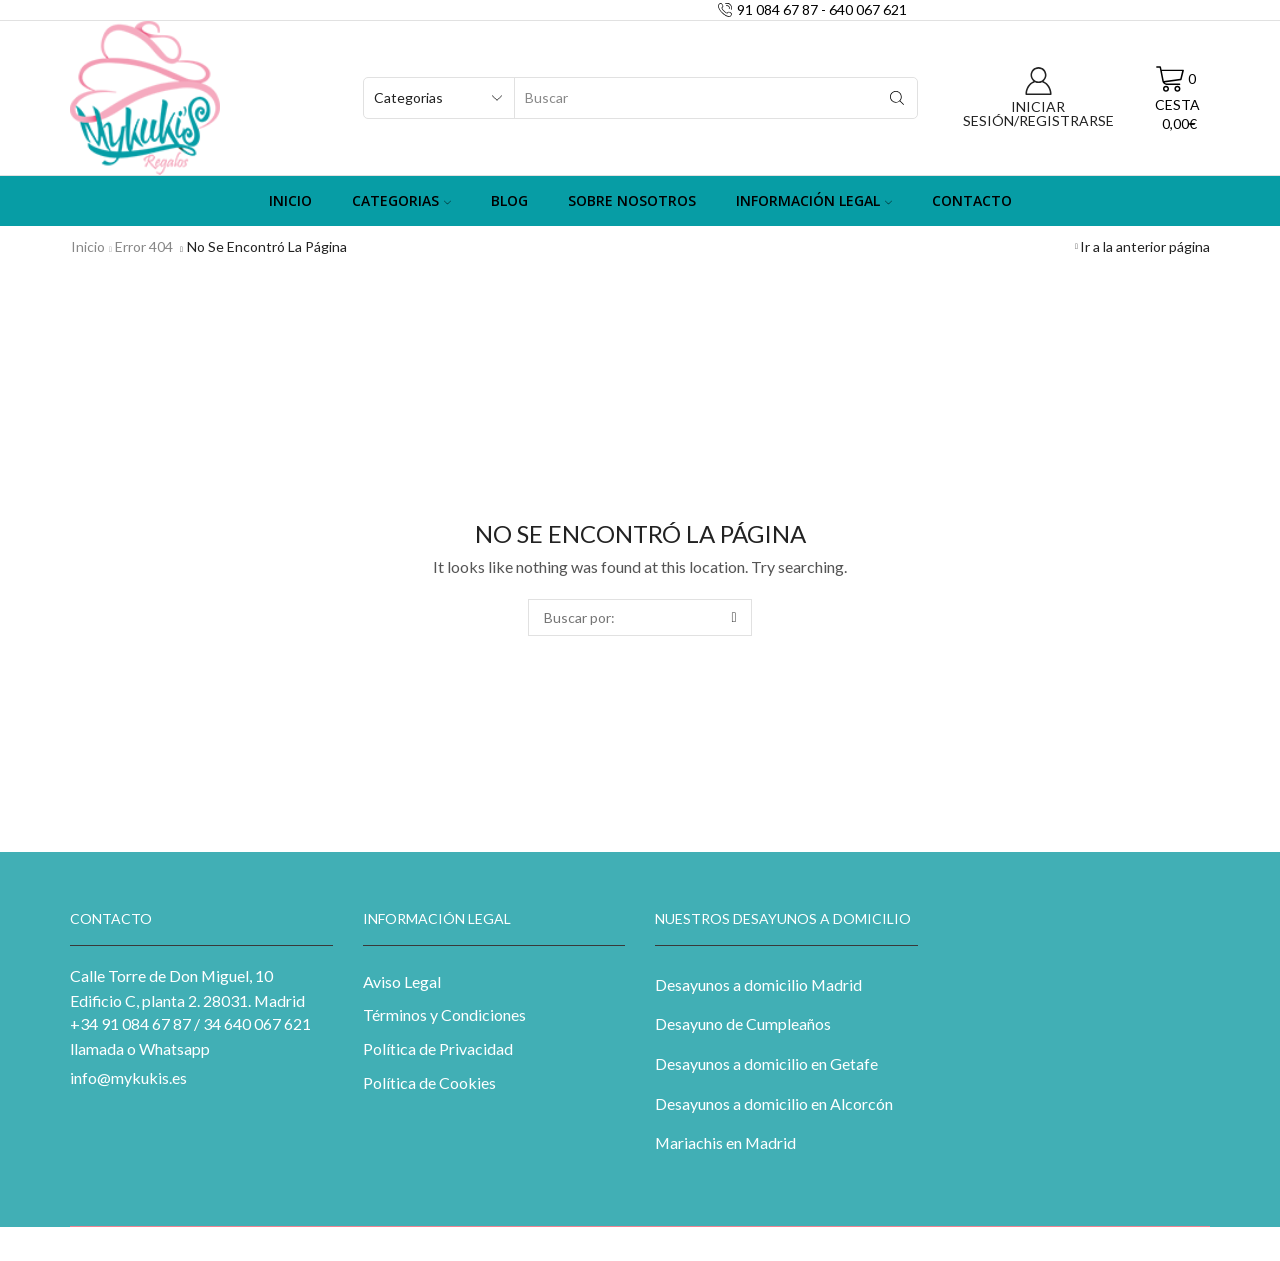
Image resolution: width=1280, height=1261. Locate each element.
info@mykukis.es (128, 1077)
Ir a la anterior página (1145, 246)
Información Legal (814, 200)
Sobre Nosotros (632, 200)
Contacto (972, 200)
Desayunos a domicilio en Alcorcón (774, 1103)
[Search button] (897, 98)
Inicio (290, 200)
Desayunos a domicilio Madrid (758, 984)
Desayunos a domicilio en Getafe (766, 1063)
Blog (509, 200)
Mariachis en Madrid (725, 1142)
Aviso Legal (402, 981)
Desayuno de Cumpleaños (743, 1023)
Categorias (401, 200)
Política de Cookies (429, 1082)
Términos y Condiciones (444, 1014)
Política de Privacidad (438, 1048)
